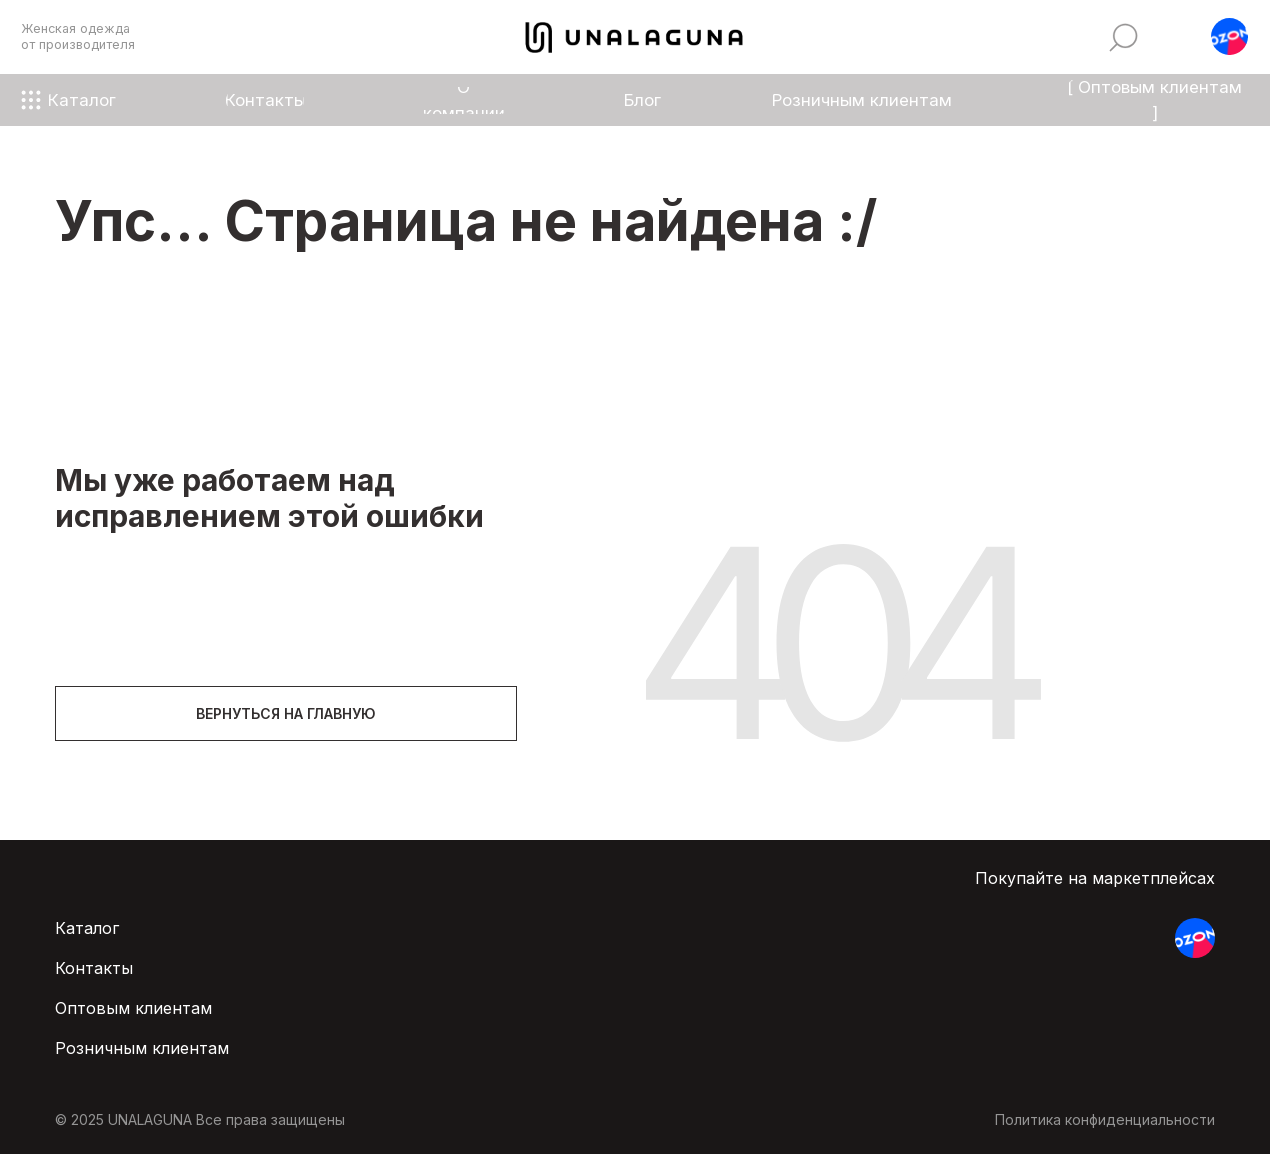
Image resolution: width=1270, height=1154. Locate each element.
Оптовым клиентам (133, 1008)
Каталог (87, 928)
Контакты (94, 968)
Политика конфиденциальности (1105, 1119)
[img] (1123, 37)
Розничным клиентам (142, 1048)
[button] (1229, 36)
